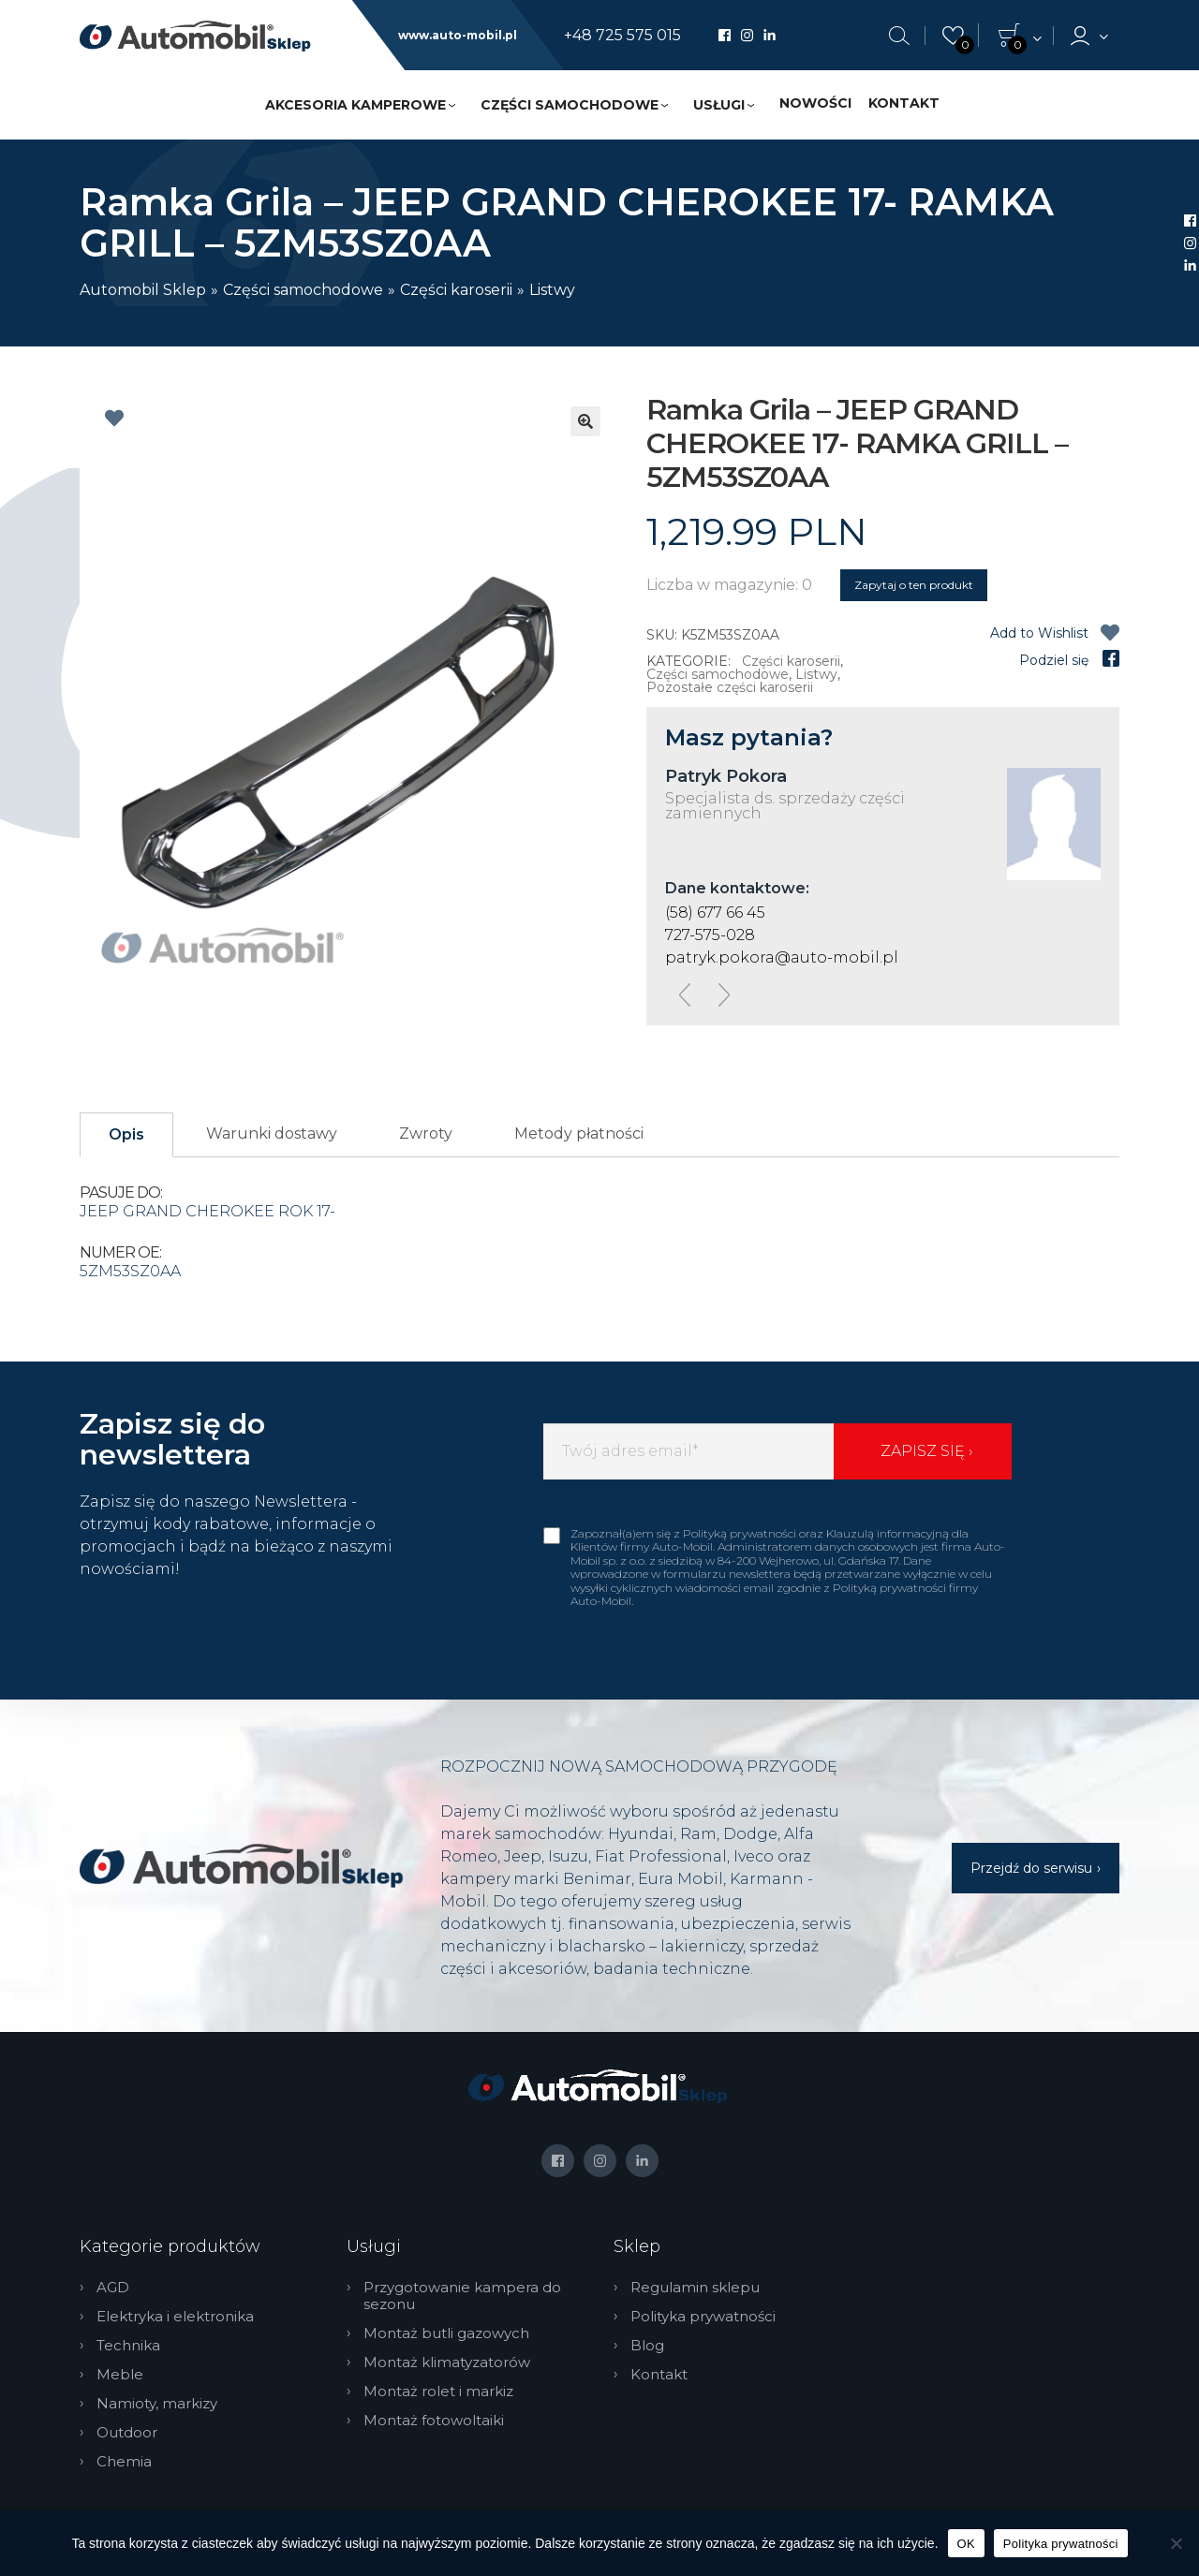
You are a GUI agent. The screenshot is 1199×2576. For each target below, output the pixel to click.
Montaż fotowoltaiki (433, 2420)
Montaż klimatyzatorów (446, 2362)
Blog (647, 2345)
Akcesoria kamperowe (355, 104)
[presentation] (684, 995)
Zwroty (425, 1133)
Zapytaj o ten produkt (913, 585)
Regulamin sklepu (695, 2287)
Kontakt (904, 103)
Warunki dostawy (271, 1133)
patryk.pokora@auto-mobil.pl (781, 957)
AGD (112, 2287)
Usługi (719, 104)
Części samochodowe (570, 104)
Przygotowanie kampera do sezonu (462, 2296)
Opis (126, 1134)
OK (966, 2544)
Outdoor (126, 2432)
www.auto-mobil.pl (457, 35)
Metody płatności (579, 1133)
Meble (119, 2374)
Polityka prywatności (703, 2316)
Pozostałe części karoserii (729, 687)
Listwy (552, 290)
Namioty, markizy (156, 2403)
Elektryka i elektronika (175, 2316)
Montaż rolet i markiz (438, 2391)
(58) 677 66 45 (715, 912)
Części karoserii (456, 290)
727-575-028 (710, 935)
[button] (585, 421)
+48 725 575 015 (622, 35)
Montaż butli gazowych (446, 2333)
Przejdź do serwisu (1031, 1868)
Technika (128, 2345)
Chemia (124, 2461)
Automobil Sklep (143, 290)
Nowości (815, 103)
